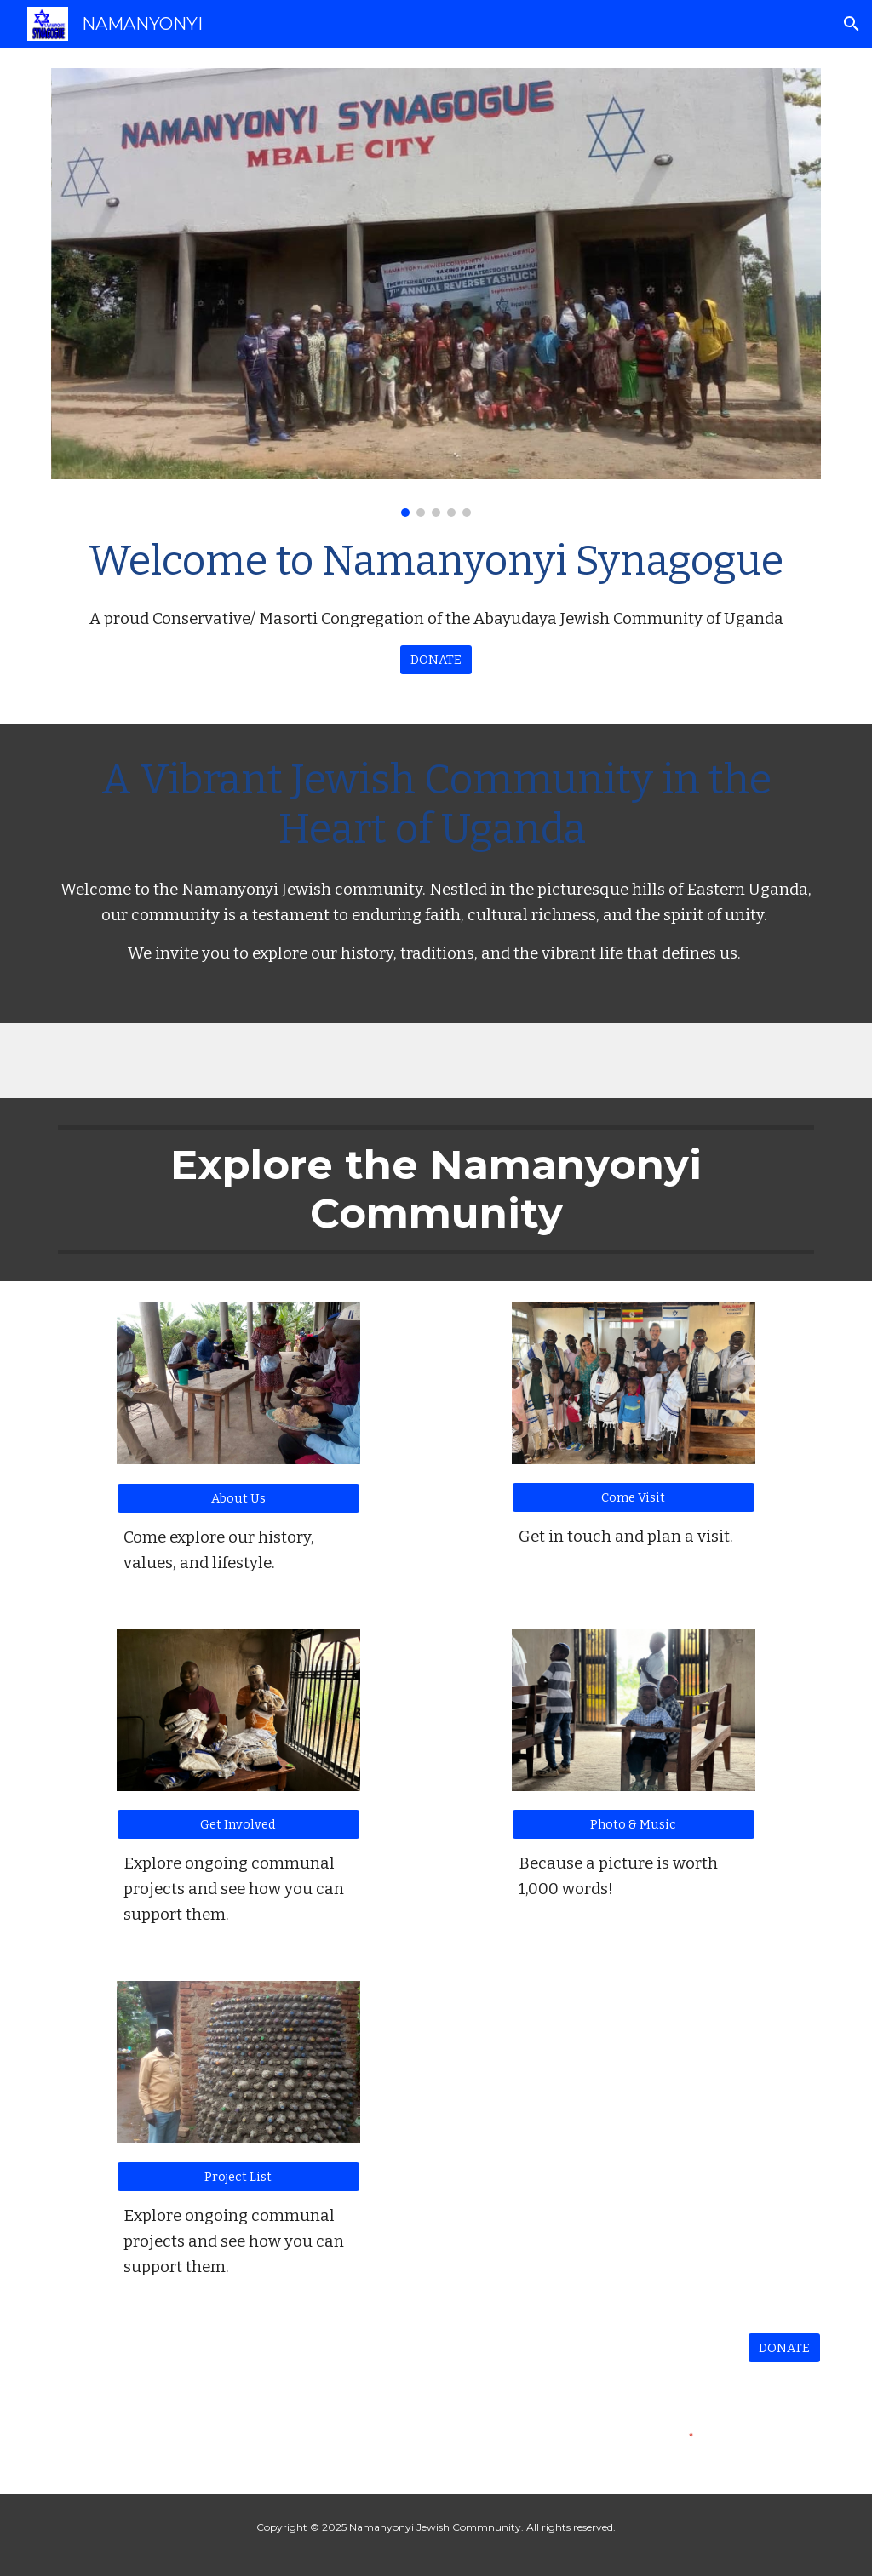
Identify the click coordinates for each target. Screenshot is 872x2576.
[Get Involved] (238, 1825)
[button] (851, 23)
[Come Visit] (633, 1497)
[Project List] (238, 2176)
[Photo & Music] (633, 1825)
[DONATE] (436, 659)
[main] (436, 580)
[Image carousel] (436, 292)
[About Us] (238, 1498)
